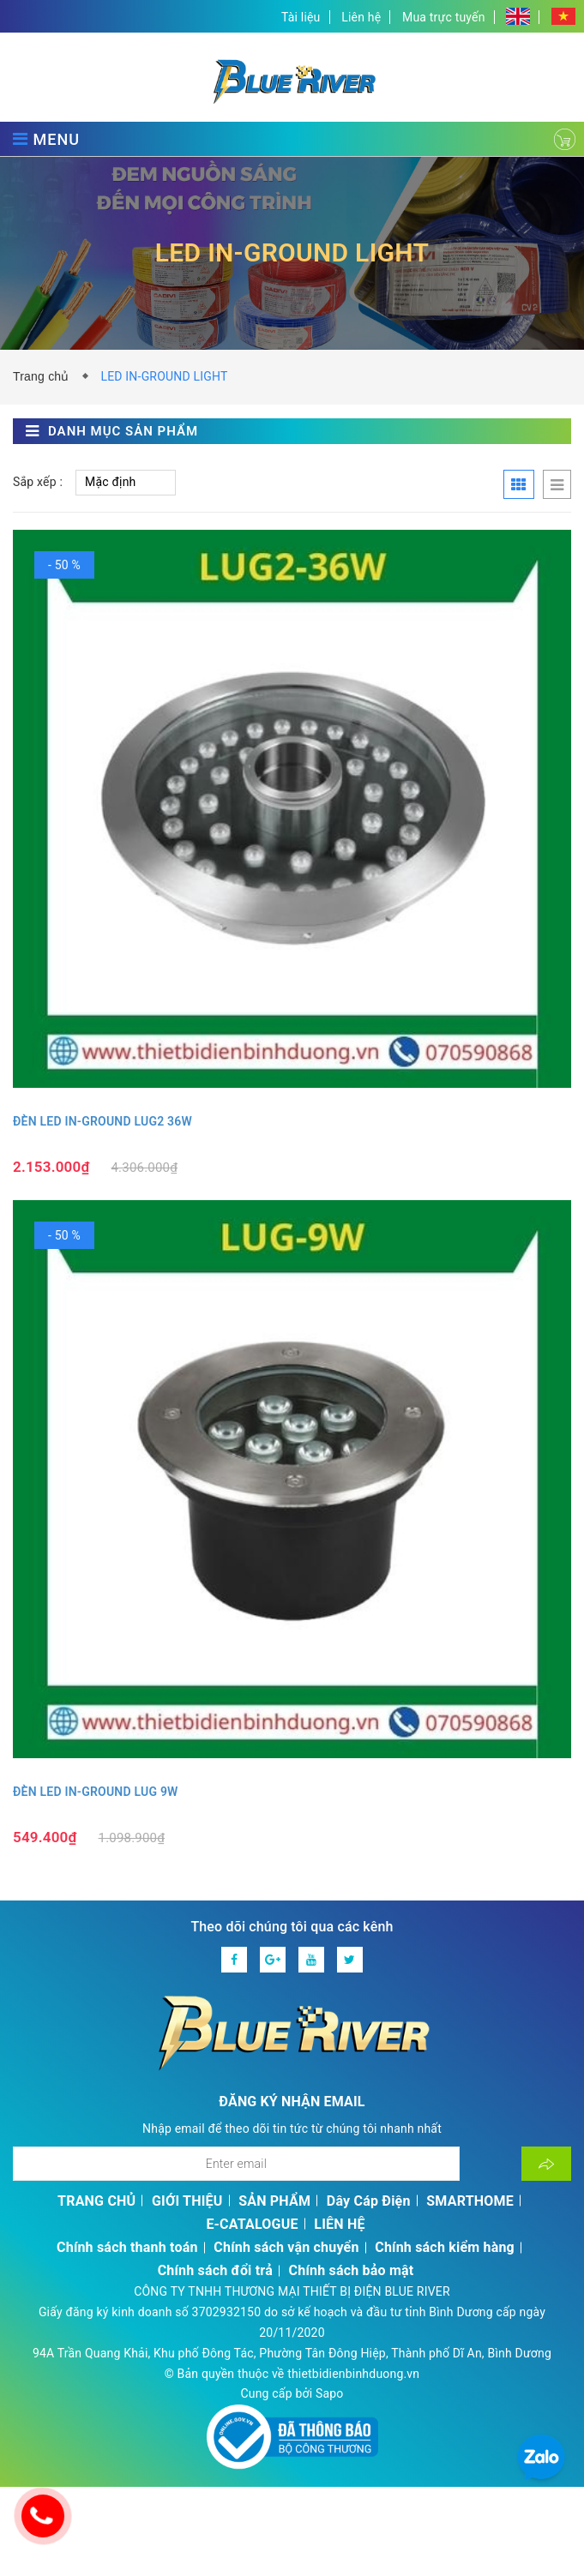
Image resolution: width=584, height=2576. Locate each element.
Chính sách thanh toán (127, 2247)
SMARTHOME (470, 2201)
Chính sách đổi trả (215, 2270)
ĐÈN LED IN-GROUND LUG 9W (95, 1791)
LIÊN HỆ (339, 2224)
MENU (46, 139)
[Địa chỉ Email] (236, 2164)
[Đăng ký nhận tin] (546, 2164)
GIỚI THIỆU (187, 2201)
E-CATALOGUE (252, 2224)
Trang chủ (44, 376)
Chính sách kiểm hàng (445, 2247)
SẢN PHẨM (274, 2201)
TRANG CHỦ (96, 2201)
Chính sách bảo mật (351, 2270)
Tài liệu (301, 17)
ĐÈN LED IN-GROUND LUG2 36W (102, 1121)
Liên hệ (361, 17)
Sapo (330, 2393)
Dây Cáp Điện (369, 2201)
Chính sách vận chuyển (286, 2247)
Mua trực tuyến (443, 17)
